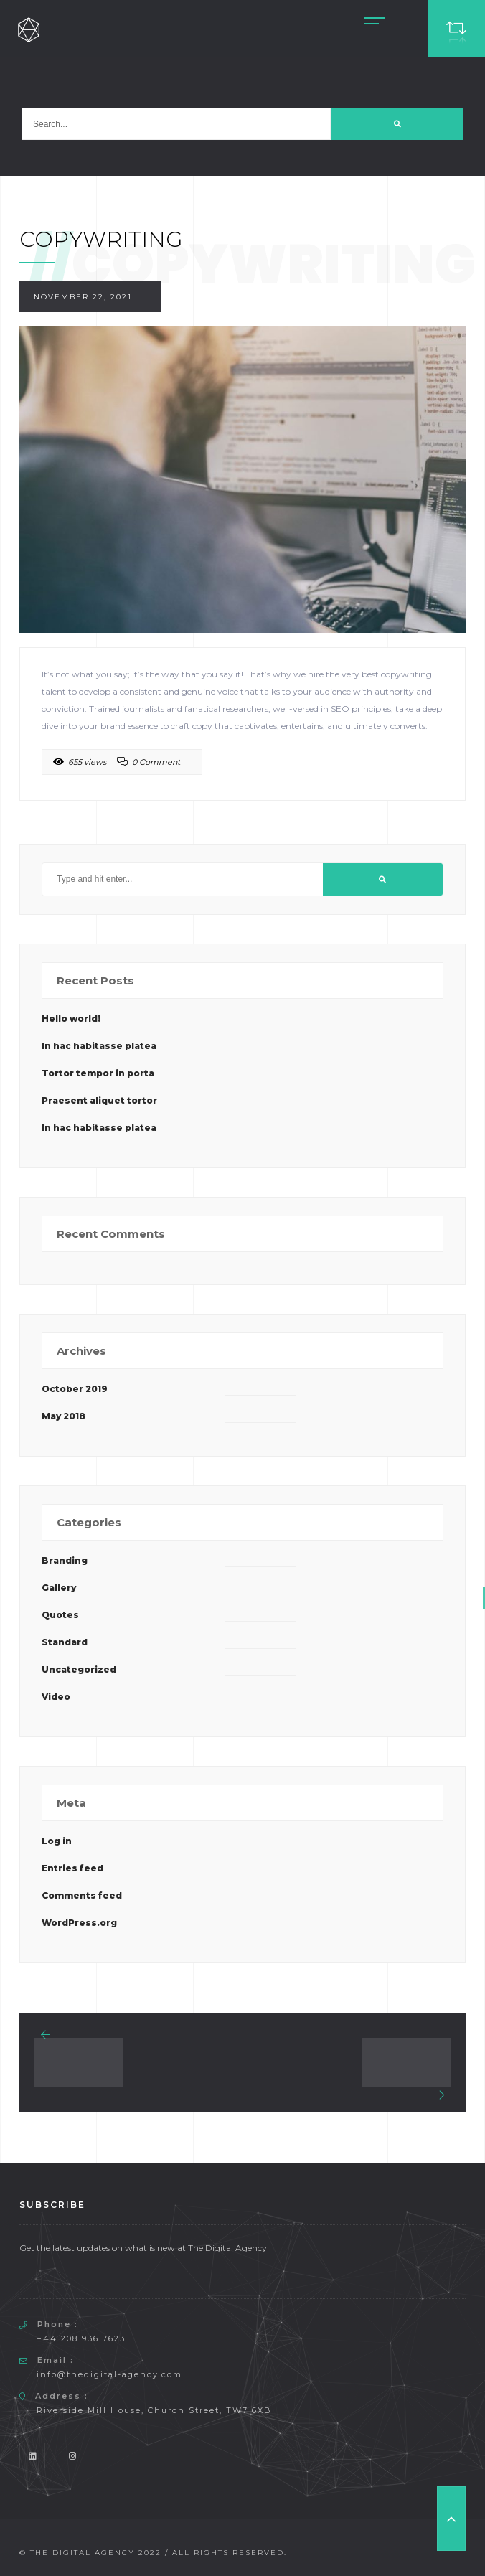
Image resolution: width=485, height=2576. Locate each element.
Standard (65, 1642)
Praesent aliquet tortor (99, 1100)
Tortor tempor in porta (98, 1073)
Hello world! (71, 1018)
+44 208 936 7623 (81, 2338)
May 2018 (63, 1416)
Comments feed (82, 1895)
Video (56, 1696)
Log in (57, 1840)
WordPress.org (79, 1922)
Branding (65, 1560)
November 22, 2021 (83, 296)
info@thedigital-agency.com (109, 2374)
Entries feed (72, 1868)
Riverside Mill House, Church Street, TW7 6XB (154, 2410)
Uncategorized (79, 1669)
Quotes (60, 1614)
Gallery (59, 1587)
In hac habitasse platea (99, 1045)
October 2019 (75, 1388)
